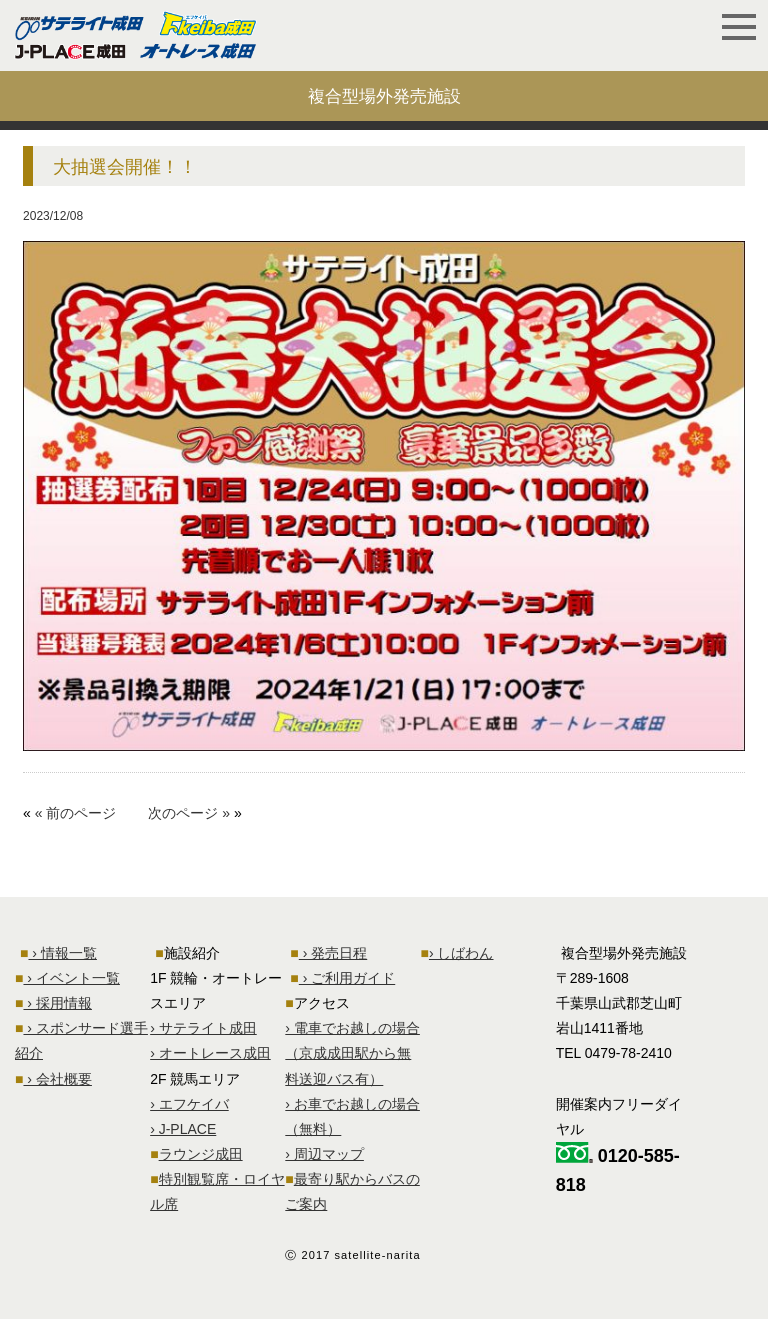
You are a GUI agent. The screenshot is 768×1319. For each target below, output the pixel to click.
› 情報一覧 (62, 953)
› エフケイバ (189, 1104)
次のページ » (189, 813)
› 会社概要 (57, 1079)
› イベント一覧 (71, 978)
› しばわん (461, 953)
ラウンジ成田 (201, 1154)
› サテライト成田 (203, 1028)
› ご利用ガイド (347, 978)
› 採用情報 (57, 1003)
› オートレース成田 (210, 1053)
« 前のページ (76, 813)
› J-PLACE (183, 1129)
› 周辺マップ (324, 1154)
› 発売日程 (333, 953)
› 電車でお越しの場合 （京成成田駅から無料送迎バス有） (352, 1053)
